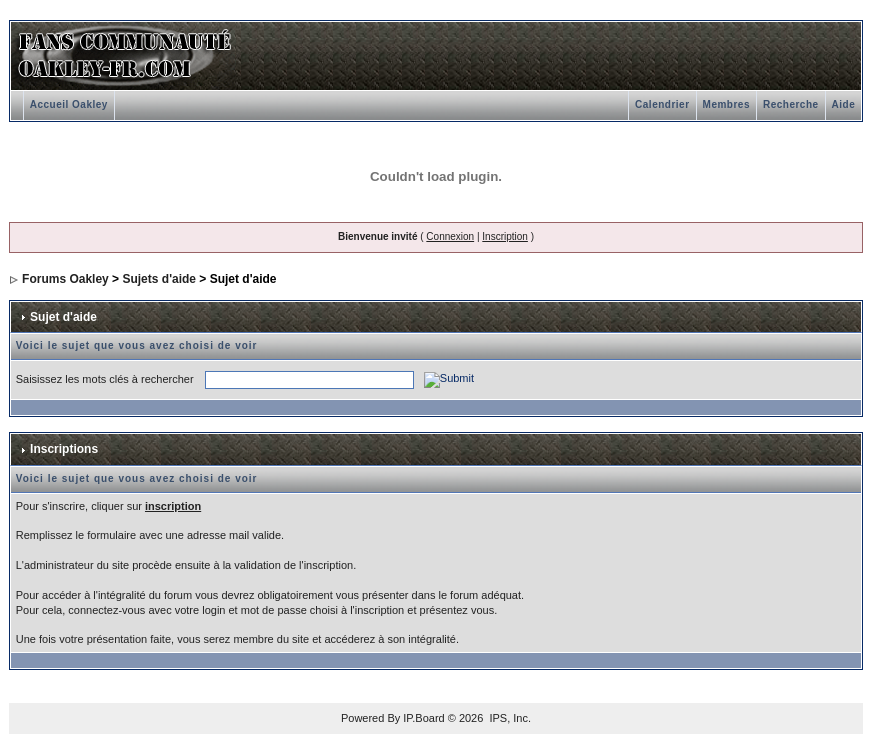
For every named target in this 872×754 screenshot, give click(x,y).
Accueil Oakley (69, 104)
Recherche (791, 104)
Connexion (450, 236)
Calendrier (662, 104)
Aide (844, 104)
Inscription (505, 236)
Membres (726, 104)
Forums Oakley (65, 279)
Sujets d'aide (159, 279)
